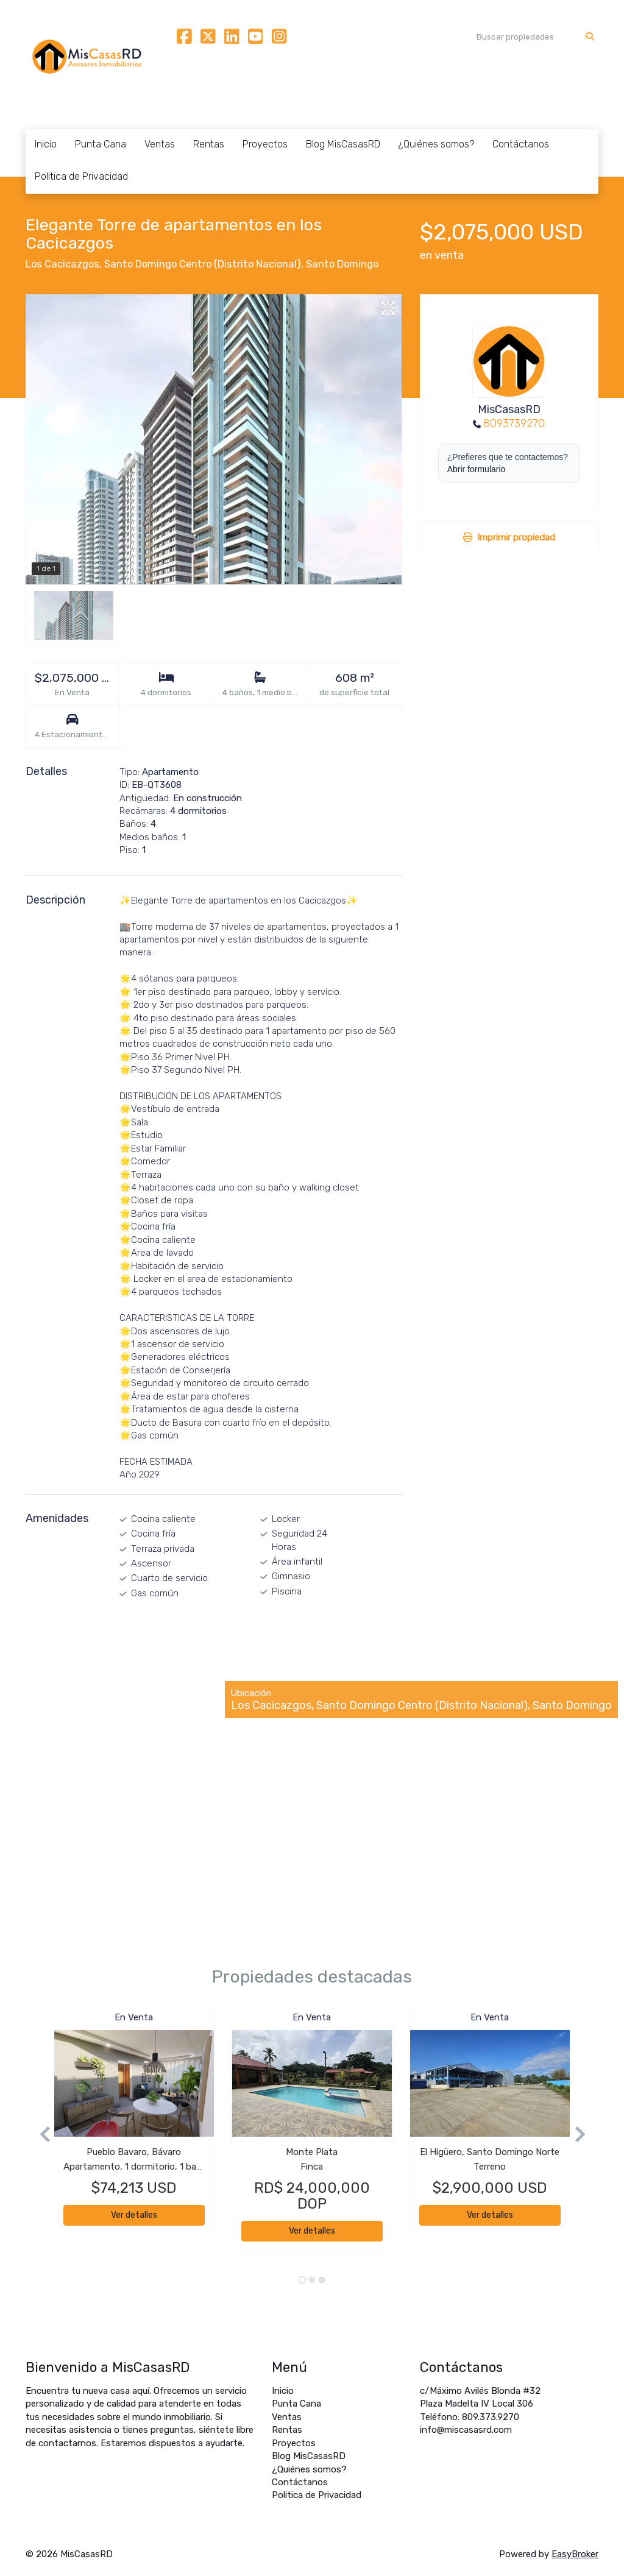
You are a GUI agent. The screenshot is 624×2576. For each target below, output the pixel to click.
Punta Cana (100, 144)
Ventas (159, 144)
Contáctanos (520, 144)
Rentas (208, 144)
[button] (40, 2134)
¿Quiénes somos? (436, 144)
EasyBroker (574, 2554)
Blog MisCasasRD (343, 144)
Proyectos (265, 144)
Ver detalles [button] (134, 2215)
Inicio (46, 144)
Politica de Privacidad (81, 176)
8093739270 (514, 423)
